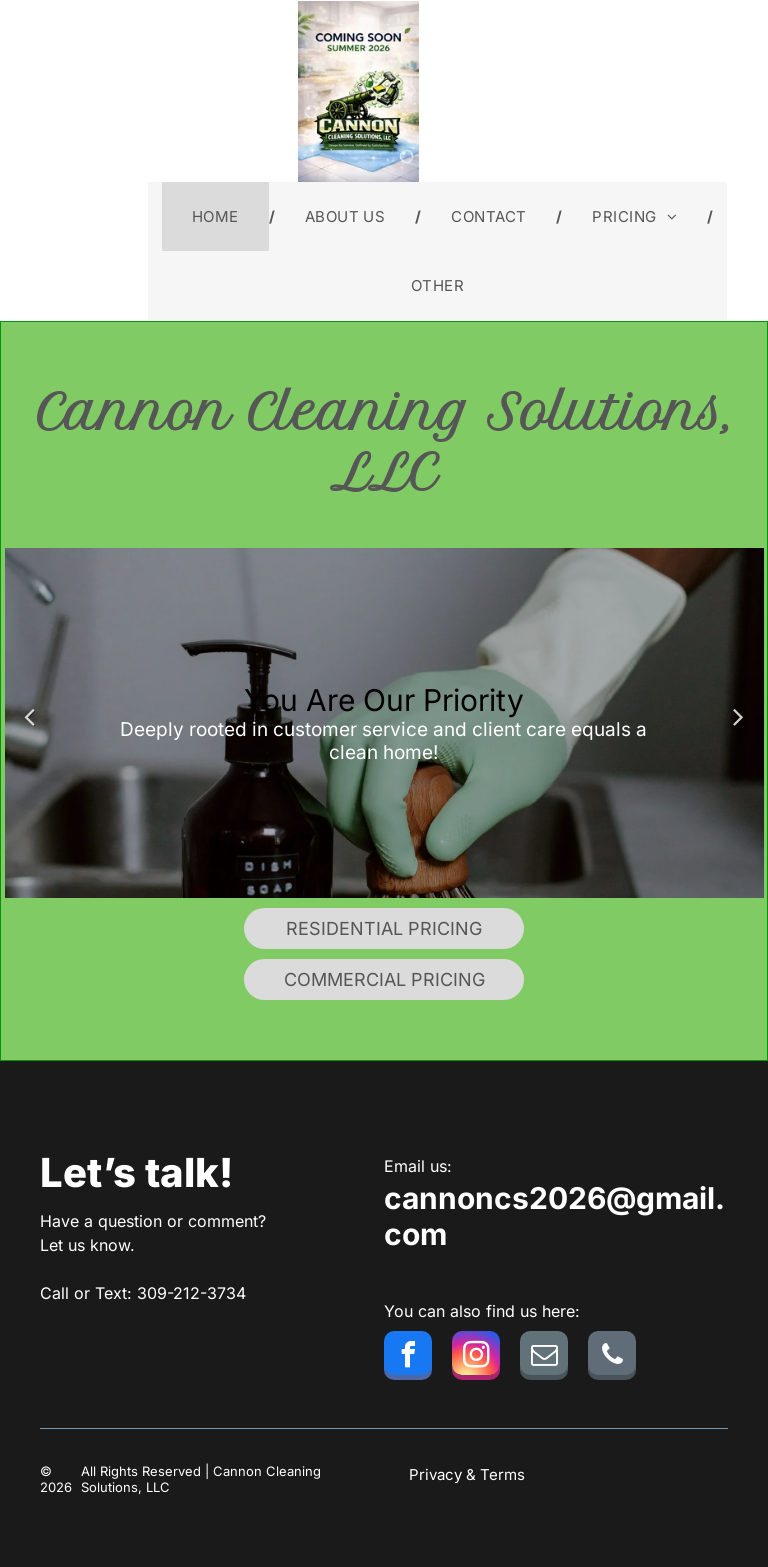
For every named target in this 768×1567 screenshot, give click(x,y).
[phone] (612, 1358)
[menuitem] (218, 216)
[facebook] (408, 1358)
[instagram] (476, 1358)
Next (739, 716)
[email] (544, 1358)
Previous (30, 716)
